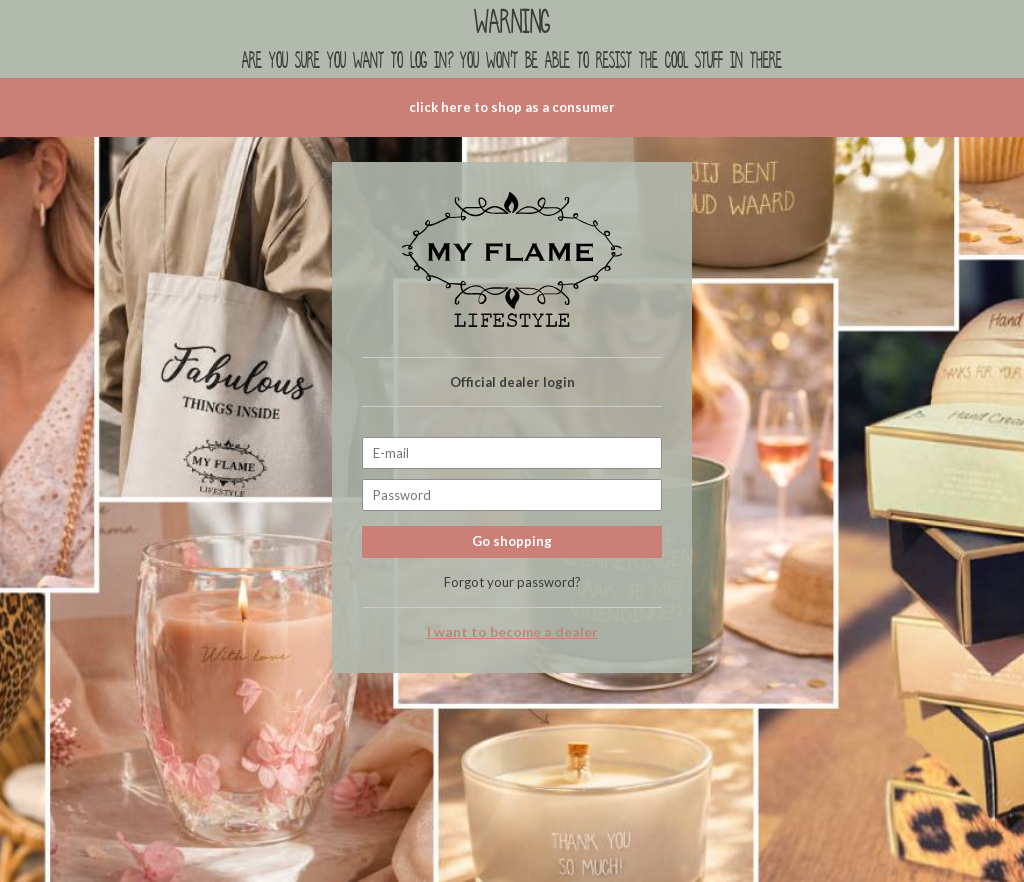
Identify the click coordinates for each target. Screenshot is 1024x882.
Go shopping (512, 541)
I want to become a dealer (512, 632)
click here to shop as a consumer (512, 107)
